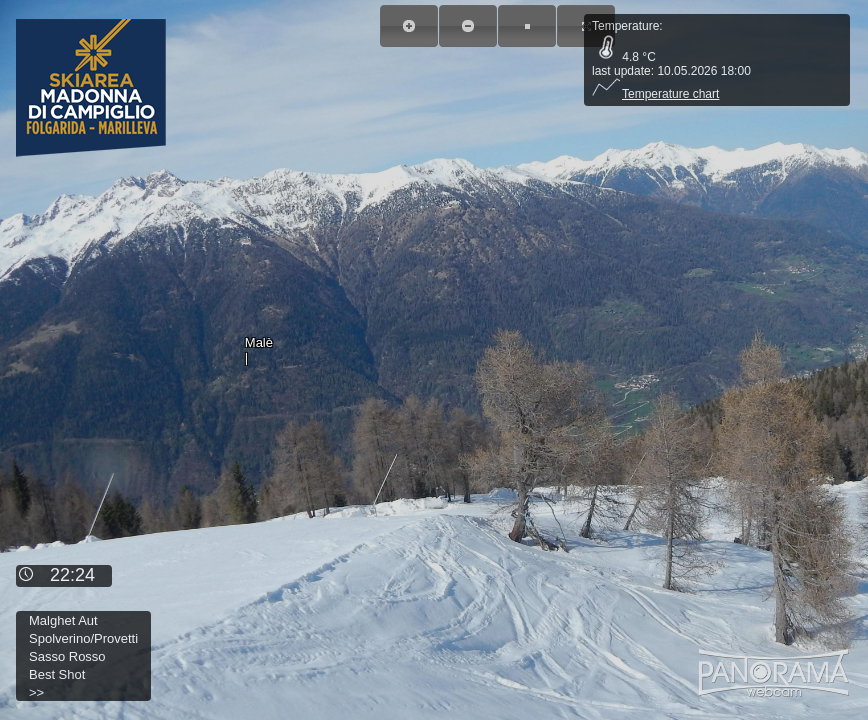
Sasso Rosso (67, 656)
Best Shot (57, 674)
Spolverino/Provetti (83, 638)
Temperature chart (655, 94)
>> (36, 692)
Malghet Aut (63, 620)
